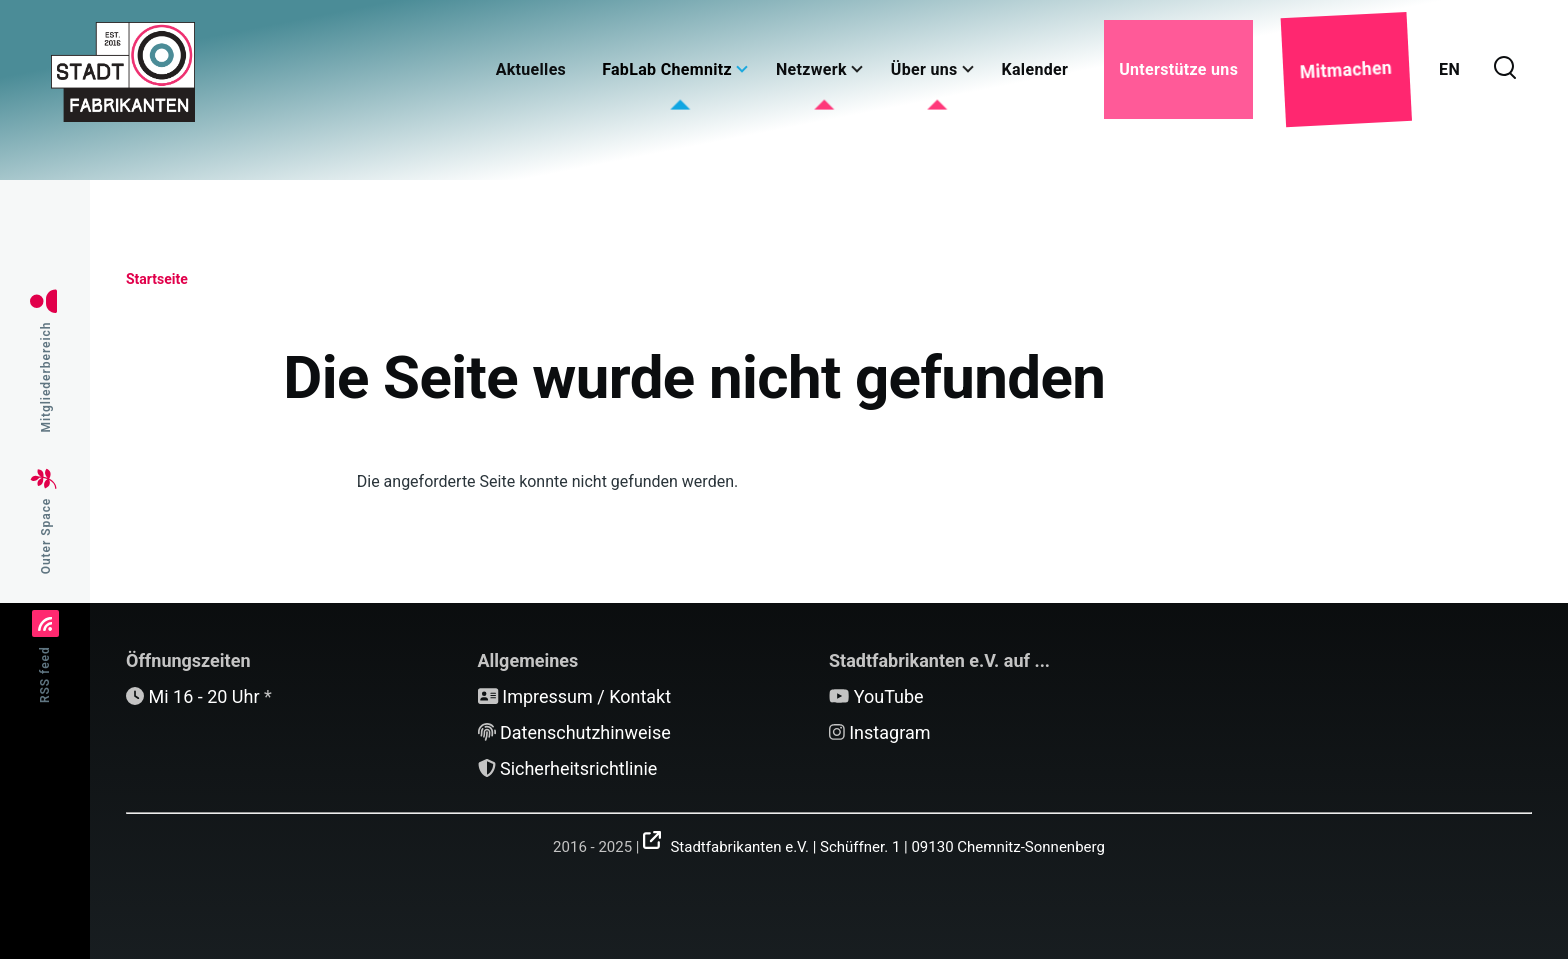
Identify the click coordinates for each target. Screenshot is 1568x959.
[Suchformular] (1505, 69)
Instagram (889, 732)
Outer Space (46, 536)
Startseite (157, 279)
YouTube (889, 696)
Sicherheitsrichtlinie (578, 768)
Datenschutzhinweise (585, 732)
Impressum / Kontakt (586, 696)
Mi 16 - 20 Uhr (203, 696)
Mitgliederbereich (46, 377)
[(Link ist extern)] (874, 840)
